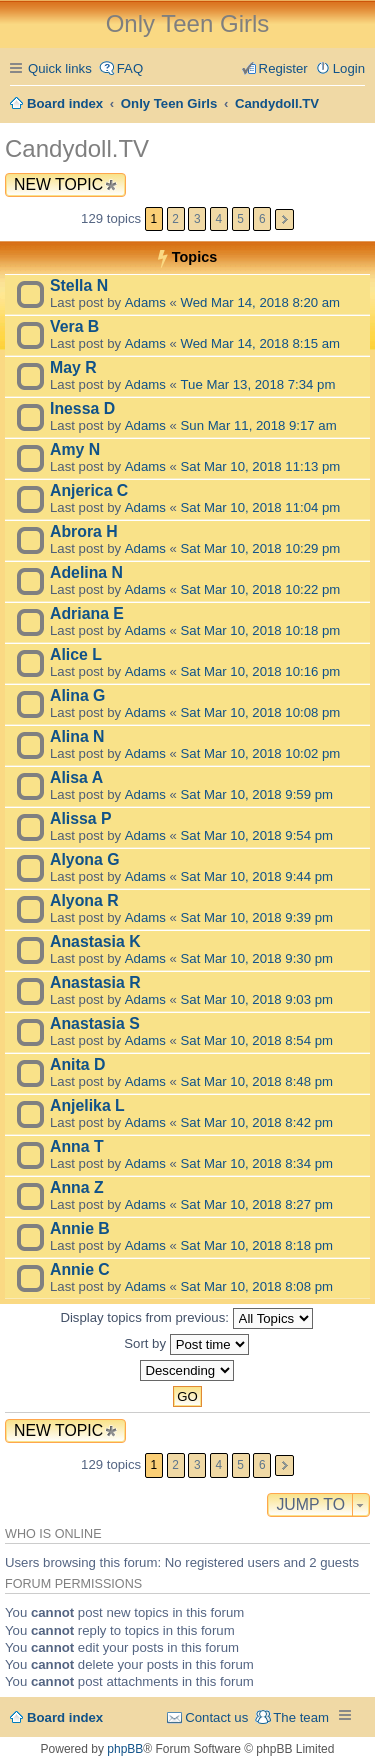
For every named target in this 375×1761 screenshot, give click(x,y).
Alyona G (84, 859)
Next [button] (284, 219)
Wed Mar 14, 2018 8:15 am (261, 343)
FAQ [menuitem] (130, 68)
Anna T (77, 1146)
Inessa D (82, 408)
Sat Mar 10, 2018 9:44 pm (257, 876)
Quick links (60, 68)
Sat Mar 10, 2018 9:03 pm (257, 999)
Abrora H (84, 531)
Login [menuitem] (349, 68)
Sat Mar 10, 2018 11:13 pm (261, 466)
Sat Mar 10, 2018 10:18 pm (261, 630)
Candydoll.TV (77, 148)
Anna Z (77, 1187)
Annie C (80, 1269)
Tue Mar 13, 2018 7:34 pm (258, 384)
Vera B (74, 326)
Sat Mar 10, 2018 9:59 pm (257, 794)
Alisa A (76, 777)
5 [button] (240, 219)
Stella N (79, 285)
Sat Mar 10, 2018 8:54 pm (257, 1040)
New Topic (58, 184)
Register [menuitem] (283, 68)
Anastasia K (95, 941)
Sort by (186, 1344)
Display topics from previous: (186, 1318)
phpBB (125, 1749)
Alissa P (81, 818)
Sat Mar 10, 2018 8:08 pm (257, 1286)
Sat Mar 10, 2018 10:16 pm (261, 671)
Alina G (77, 695)
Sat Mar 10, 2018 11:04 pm (261, 507)
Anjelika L (87, 1105)
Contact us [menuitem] (216, 1717)
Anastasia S (95, 1023)
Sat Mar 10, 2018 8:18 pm (257, 1245)
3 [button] (197, 219)
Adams (145, 302)
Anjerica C (89, 490)
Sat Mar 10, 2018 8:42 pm (257, 1122)
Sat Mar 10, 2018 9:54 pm (257, 835)
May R (73, 367)
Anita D (77, 1064)
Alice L (76, 654)
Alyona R (84, 900)
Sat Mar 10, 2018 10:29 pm (261, 548)
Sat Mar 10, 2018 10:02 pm (261, 753)
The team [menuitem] (301, 1717)
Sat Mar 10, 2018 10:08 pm (261, 712)
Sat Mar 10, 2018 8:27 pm (257, 1204)
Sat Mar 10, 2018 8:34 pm (257, 1163)
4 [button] (219, 219)
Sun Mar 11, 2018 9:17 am (259, 425)
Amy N (75, 449)
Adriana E (87, 613)
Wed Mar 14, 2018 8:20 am (261, 302)
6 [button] (262, 219)
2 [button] (175, 219)
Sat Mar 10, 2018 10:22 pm (261, 589)
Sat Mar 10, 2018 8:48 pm (257, 1081)
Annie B (80, 1228)
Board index (65, 1717)
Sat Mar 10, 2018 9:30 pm (257, 958)
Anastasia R (95, 982)
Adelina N (86, 572)
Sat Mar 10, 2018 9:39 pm (257, 917)
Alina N (77, 736)
